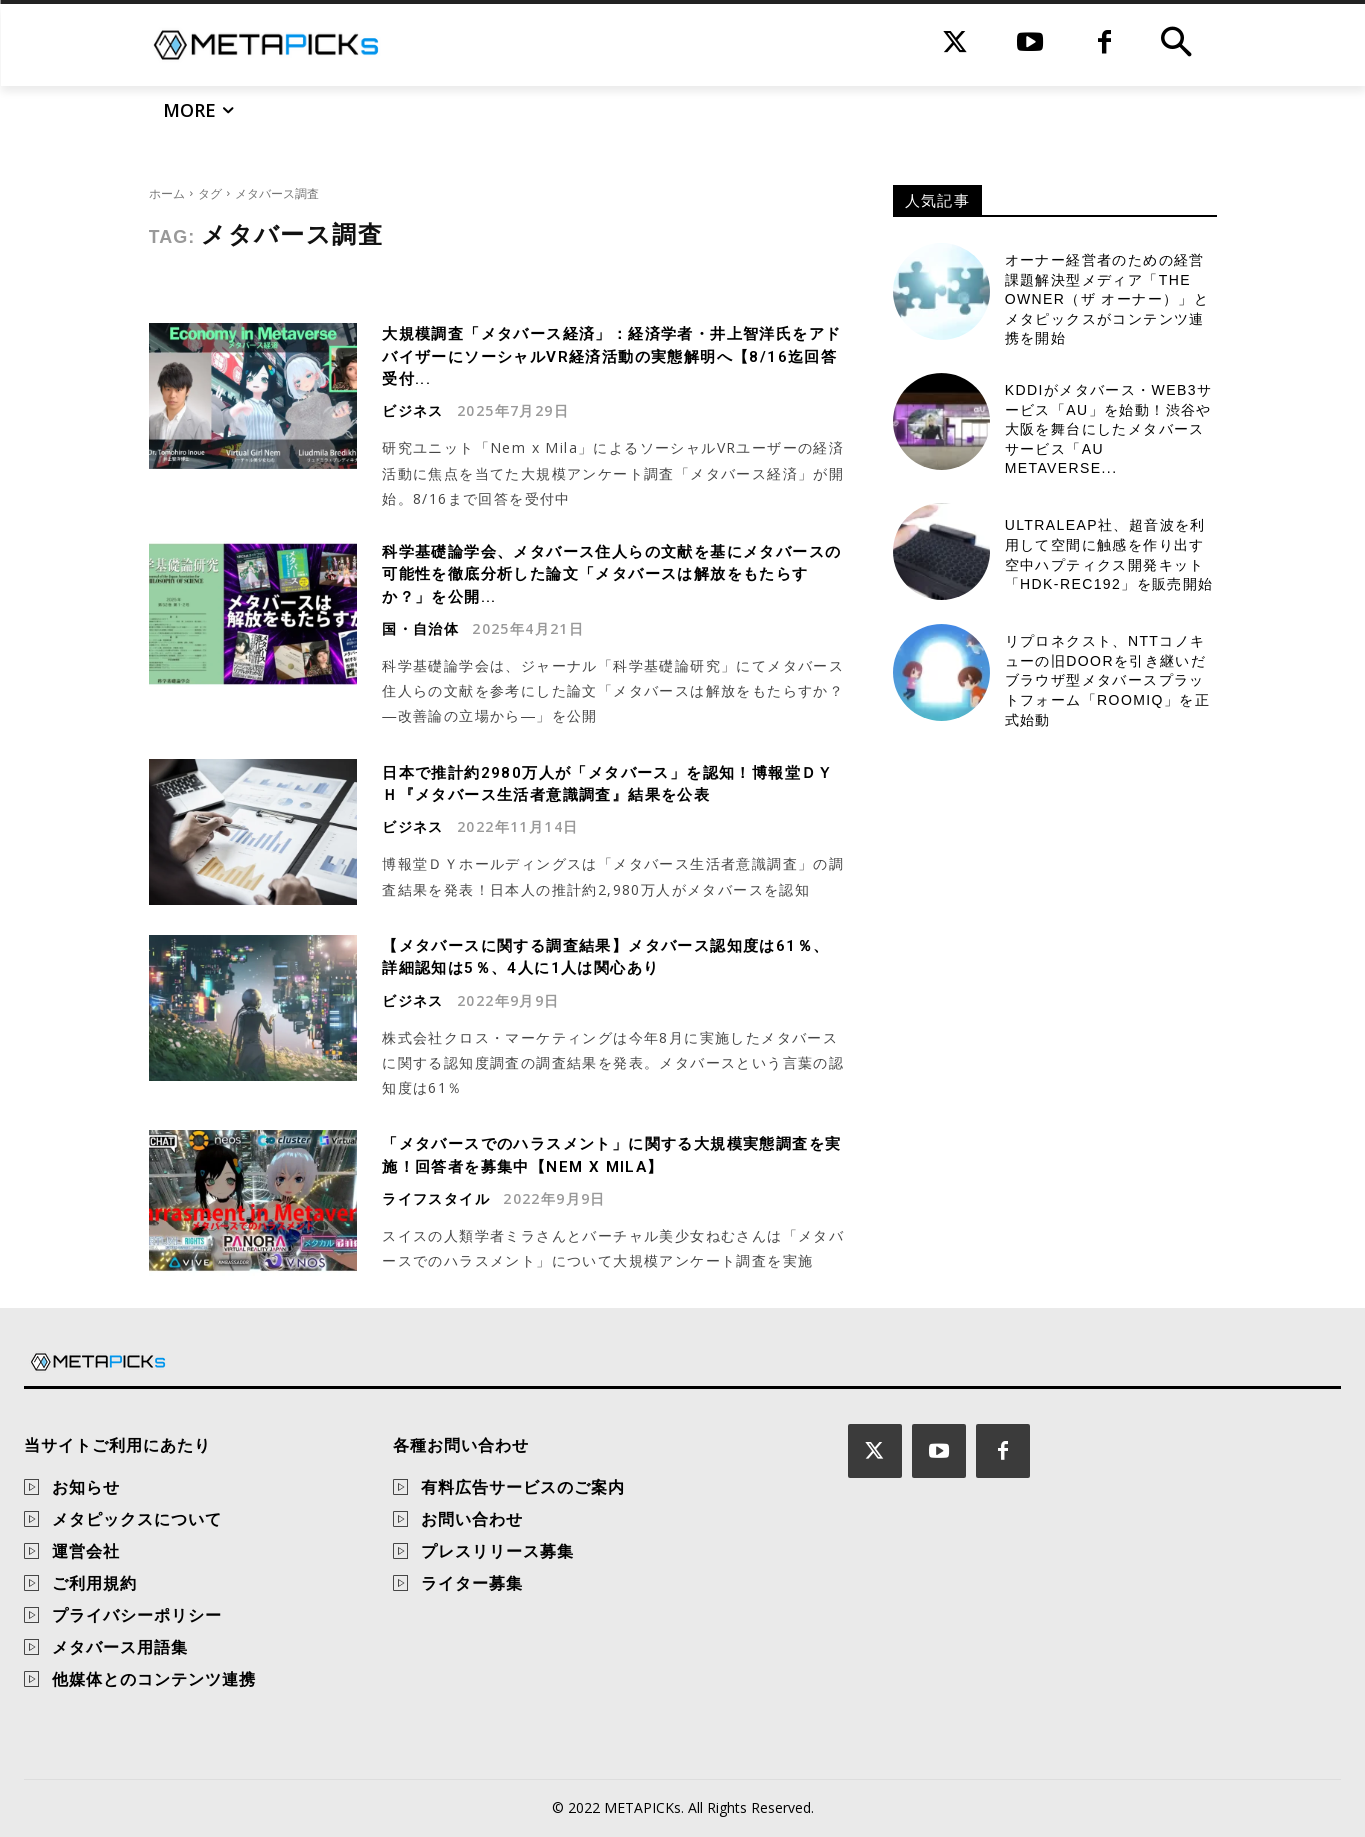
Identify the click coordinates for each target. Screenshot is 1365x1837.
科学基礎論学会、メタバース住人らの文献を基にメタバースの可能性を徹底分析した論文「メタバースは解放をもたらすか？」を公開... (608, 574)
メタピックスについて (137, 1519)
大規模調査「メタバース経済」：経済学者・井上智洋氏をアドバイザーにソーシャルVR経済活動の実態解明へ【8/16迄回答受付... (613, 356)
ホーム (167, 193)
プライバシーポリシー (137, 1615)
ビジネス (413, 411)
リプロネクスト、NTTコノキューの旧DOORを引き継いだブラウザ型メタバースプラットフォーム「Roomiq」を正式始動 (1107, 680)
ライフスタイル (436, 1199)
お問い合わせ (472, 1519)
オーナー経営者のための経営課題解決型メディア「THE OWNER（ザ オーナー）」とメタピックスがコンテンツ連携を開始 (1107, 299)
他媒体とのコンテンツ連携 (154, 1679)
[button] (1176, 45)
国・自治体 (420, 629)
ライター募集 (472, 1583)
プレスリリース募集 (497, 1551)
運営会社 (86, 1551)
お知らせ (86, 1487)
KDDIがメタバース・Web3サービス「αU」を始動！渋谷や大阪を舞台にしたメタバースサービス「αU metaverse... (1109, 429)
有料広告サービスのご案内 (523, 1487)
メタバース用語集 (120, 1647)
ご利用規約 (94, 1583)
